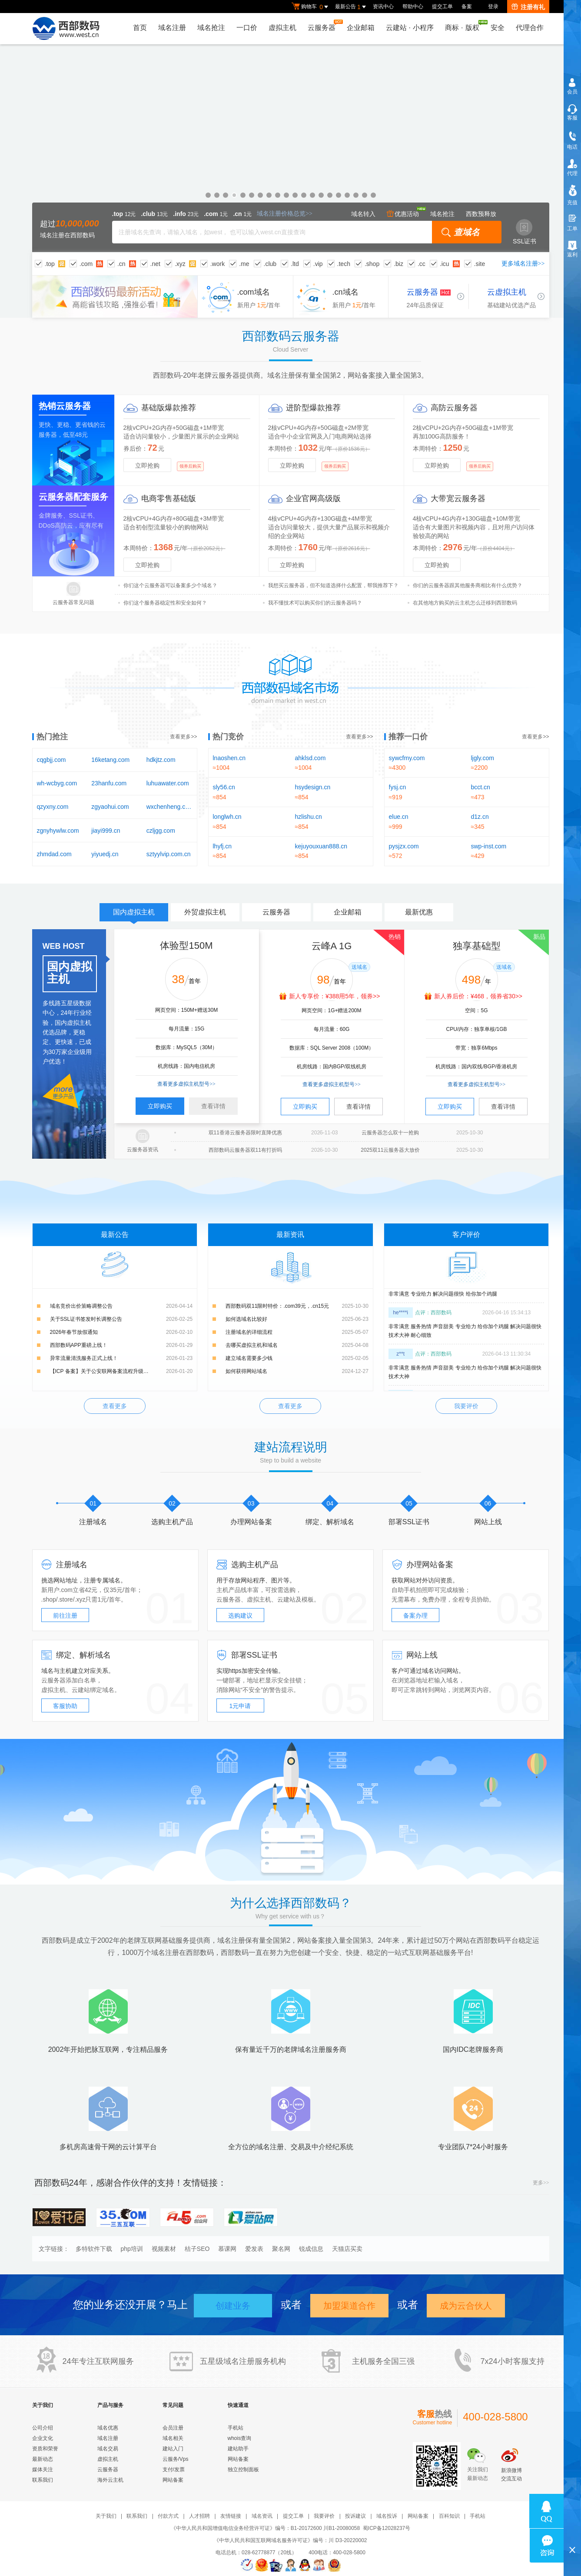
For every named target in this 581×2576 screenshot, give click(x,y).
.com (86, 263)
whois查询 (240, 2438)
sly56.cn (224, 787)
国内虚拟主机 (134, 914)
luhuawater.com (167, 783)
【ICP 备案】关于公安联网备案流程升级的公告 (104, 1371)
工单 (572, 229)
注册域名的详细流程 (249, 1332)
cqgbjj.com (51, 759)
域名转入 (363, 213)
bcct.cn (480, 787)
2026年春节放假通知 (74, 1332)
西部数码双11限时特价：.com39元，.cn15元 (277, 1306)
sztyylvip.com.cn (168, 854)
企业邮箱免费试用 (290, 148)
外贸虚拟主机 (205, 912)
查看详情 (213, 1106)
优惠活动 (403, 213)
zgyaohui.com (110, 806)
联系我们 (42, 2480)
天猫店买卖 (347, 2248)
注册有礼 (528, 6)
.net (155, 263)
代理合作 (530, 27)
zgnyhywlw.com (58, 830)
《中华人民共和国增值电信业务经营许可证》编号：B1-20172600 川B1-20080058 (265, 2528)
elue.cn (398, 816)
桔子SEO (197, 2248)
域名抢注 (211, 27)
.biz (398, 263)
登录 (493, 6)
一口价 (246, 27)
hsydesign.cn (313, 787)
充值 (572, 202)
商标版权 (464, 25)
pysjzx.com (404, 846)
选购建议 (240, 1615)
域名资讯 (262, 2516)
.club (270, 263)
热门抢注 (52, 736)
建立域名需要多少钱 (249, 1358)
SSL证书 (524, 232)
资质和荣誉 (45, 2449)
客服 (572, 118)
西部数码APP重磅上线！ (78, 1345)
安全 (498, 27)
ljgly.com (482, 758)
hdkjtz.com (161, 759)
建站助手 (238, 2449)
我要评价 (466, 1406)
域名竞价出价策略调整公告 (81, 1306)
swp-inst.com (489, 846)
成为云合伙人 (466, 2305)
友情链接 (230, 2516)
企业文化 (42, 2438)
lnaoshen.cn (229, 758)
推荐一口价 (408, 736)
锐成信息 (311, 2248)
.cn (121, 263)
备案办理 (415, 1615)
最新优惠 (419, 912)
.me (244, 263)
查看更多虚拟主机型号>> (186, 1084)
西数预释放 (481, 213)
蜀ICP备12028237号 (386, 2528)
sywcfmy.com (407, 758)
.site (479, 263)
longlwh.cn (227, 816)
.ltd (295, 263)
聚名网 (281, 2248)
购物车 (311, 7)
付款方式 (168, 2516)
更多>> (541, 2183)
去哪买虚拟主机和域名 (252, 1345)
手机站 (235, 2428)
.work (217, 263)
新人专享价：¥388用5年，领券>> (334, 996)
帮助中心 (412, 6)
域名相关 (173, 2438)
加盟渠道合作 (349, 2305)
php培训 (132, 2248)
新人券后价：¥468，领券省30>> (478, 996)
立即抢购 (147, 465)
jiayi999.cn (105, 830)
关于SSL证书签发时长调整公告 (86, 1319)
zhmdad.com (54, 854)
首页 (140, 27)
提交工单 (442, 6)
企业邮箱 (361, 27)
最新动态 (42, 2459)
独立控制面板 (243, 2469)
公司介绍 (42, 2428)
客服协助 (65, 1705)
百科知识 (449, 2516)
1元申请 (240, 1705)
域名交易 (107, 2449)
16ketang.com (110, 759)
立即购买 (160, 1106)
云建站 (286, 1599)
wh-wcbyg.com (57, 783)
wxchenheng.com (169, 806)
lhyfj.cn (222, 846)
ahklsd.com (310, 758)
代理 (572, 173)
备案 (466, 6)
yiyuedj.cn (104, 854)
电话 (572, 147)
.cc (421, 263)
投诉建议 (355, 2516)
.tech (343, 263)
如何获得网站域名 (246, 1371)
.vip (318, 263)
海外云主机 (110, 2480)
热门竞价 (228, 736)
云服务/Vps (176, 2459)
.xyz (180, 263)
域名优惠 (107, 2428)
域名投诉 (386, 2516)
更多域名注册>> (523, 263)
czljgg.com (160, 830)
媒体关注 (42, 2469)
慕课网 (227, 2248)
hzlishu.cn (308, 816)
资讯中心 (383, 6)
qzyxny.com (53, 806)
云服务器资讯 (142, 1150)
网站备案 (173, 2480)
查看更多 (115, 1406)
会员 (572, 92)
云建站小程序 (410, 27)
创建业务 (233, 2305)
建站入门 (173, 2449)
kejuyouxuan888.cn (321, 846)
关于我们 (106, 2516)
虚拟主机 (282, 27)
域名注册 (172, 27)
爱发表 (254, 2248)
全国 (391, 2361)
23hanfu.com (108, 783)
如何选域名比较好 (246, 1319)
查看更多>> (183, 737)
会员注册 (173, 2428)
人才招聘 (199, 2516)
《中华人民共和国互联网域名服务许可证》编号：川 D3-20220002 (290, 2540)
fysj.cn (397, 787)
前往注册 (65, 1615)
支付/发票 (174, 2469)
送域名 (359, 967)
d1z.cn (480, 816)
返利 (572, 255)
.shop (372, 263)
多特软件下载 (94, 2248)
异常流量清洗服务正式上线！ (84, 1358)
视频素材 (164, 2248)
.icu (444, 263)
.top (50, 263)
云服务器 (324, 25)
